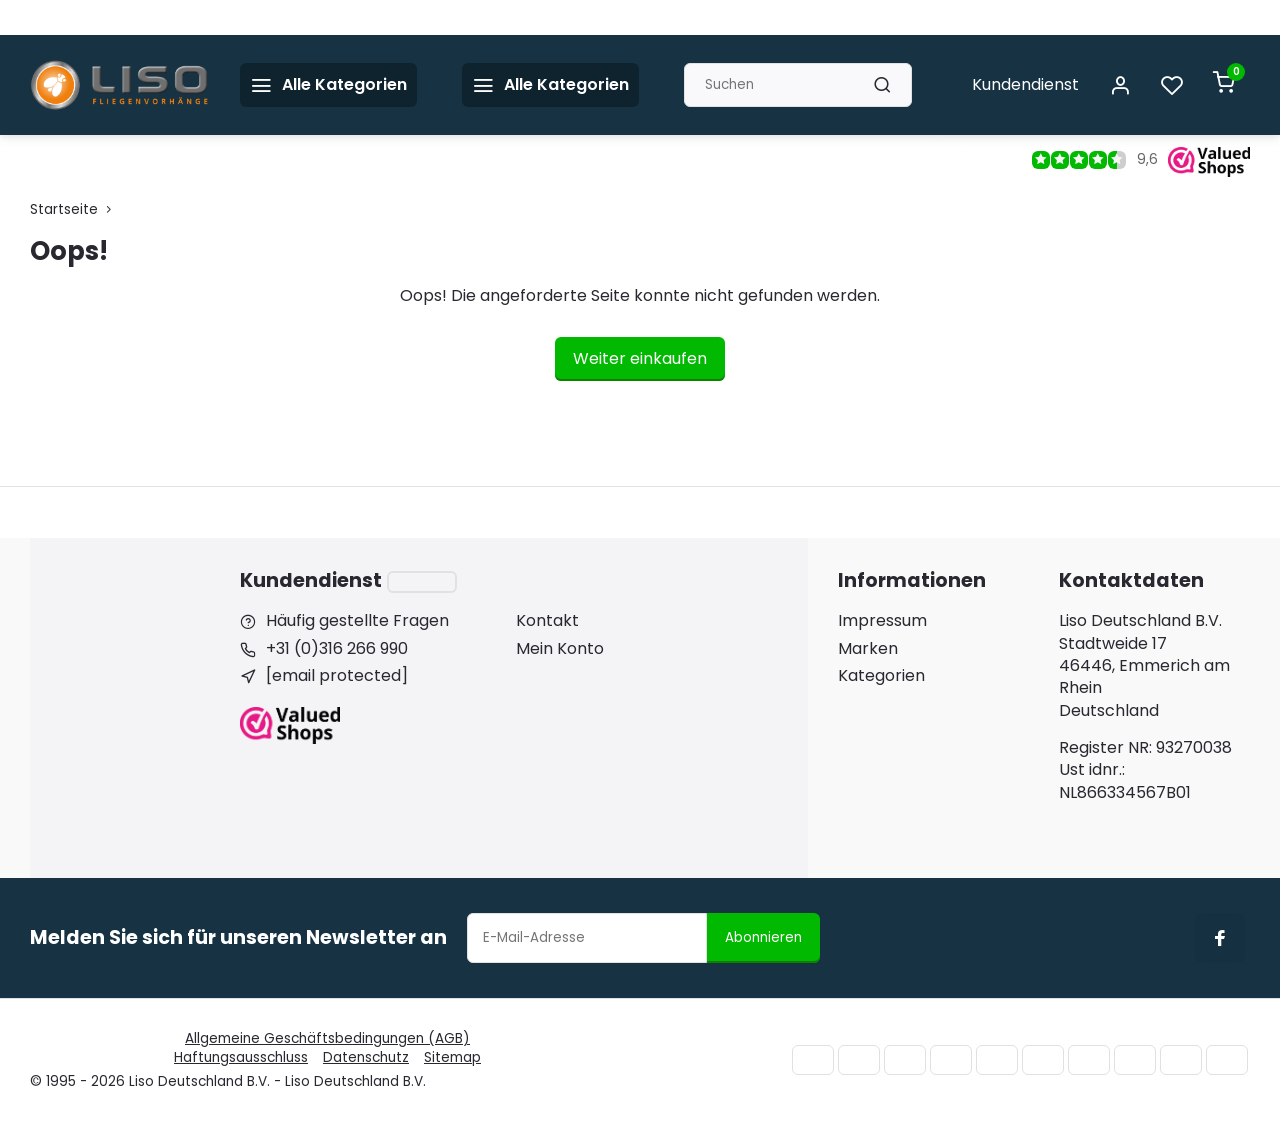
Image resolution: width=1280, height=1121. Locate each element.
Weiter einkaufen (640, 358)
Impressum (882, 621)
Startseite (75, 209)
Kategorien (881, 676)
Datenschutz (366, 1057)
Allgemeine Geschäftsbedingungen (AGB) (327, 1038)
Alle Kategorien (550, 84)
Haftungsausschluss (241, 1057)
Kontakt (547, 621)
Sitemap (452, 1057)
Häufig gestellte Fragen (357, 621)
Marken (868, 649)
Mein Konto (560, 649)
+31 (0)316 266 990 (337, 649)
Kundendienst (1025, 84)
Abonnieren (763, 937)
